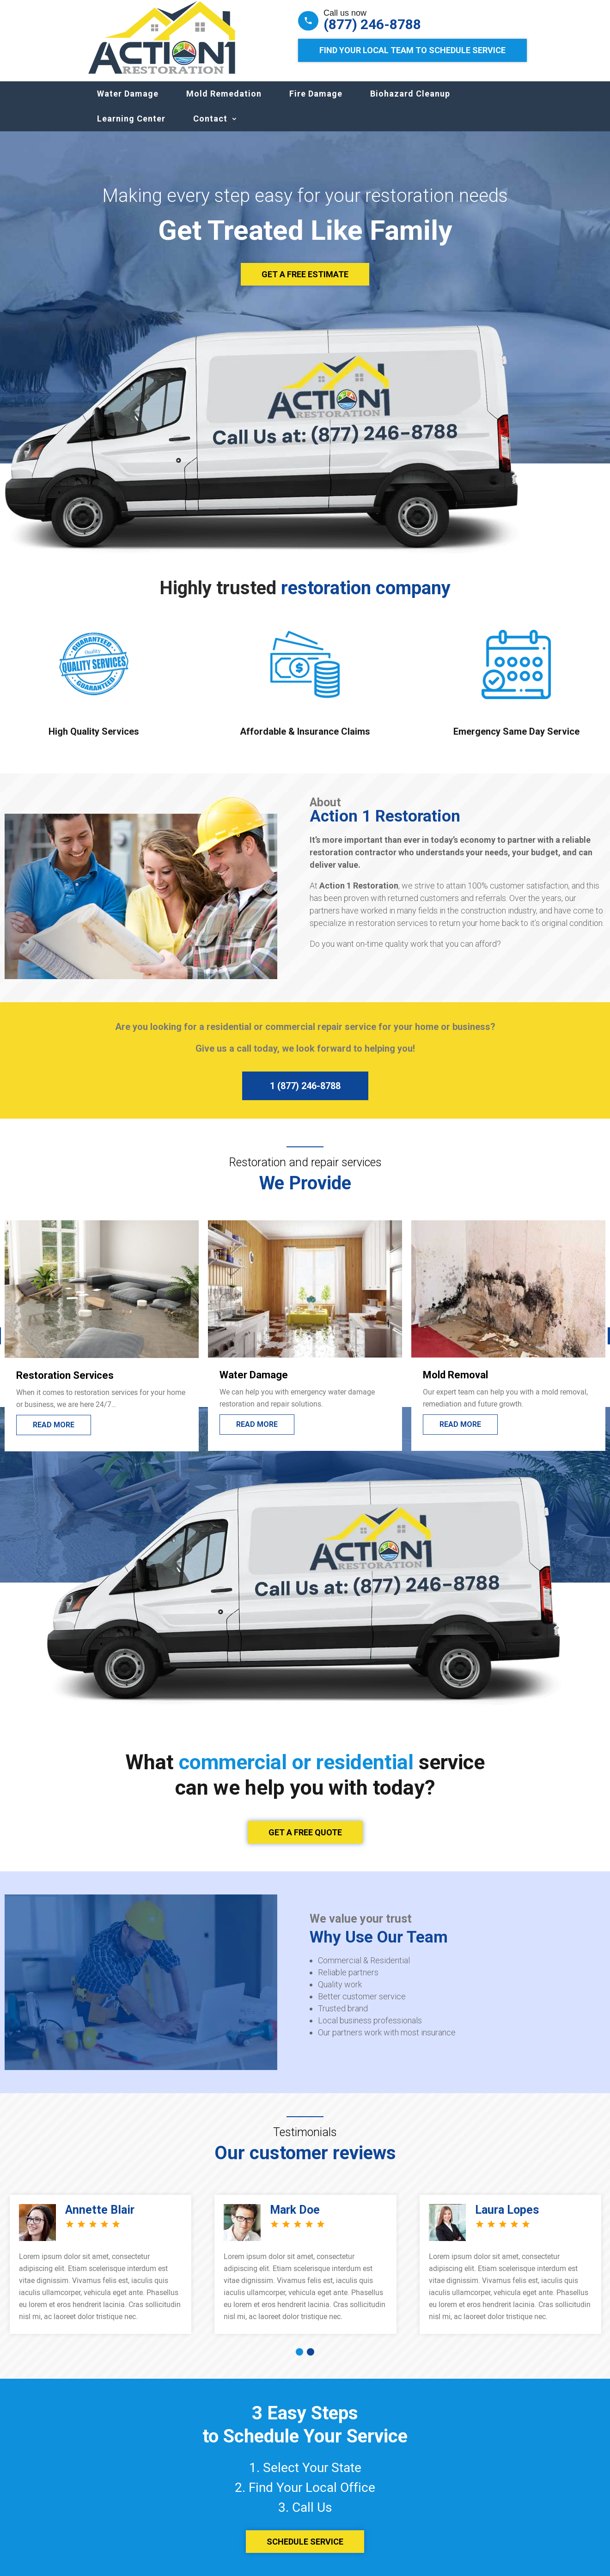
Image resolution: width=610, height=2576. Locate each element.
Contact (210, 128)
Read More (53, 1434)
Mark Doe (295, 2219)
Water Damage (128, 103)
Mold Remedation (224, 103)
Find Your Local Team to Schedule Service (412, 50)
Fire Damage (315, 103)
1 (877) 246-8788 (305, 1095)
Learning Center (131, 128)
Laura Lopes (507, 2219)
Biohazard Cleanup (410, 103)
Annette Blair (99, 2219)
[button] (299, 2361)
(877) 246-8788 (372, 24)
